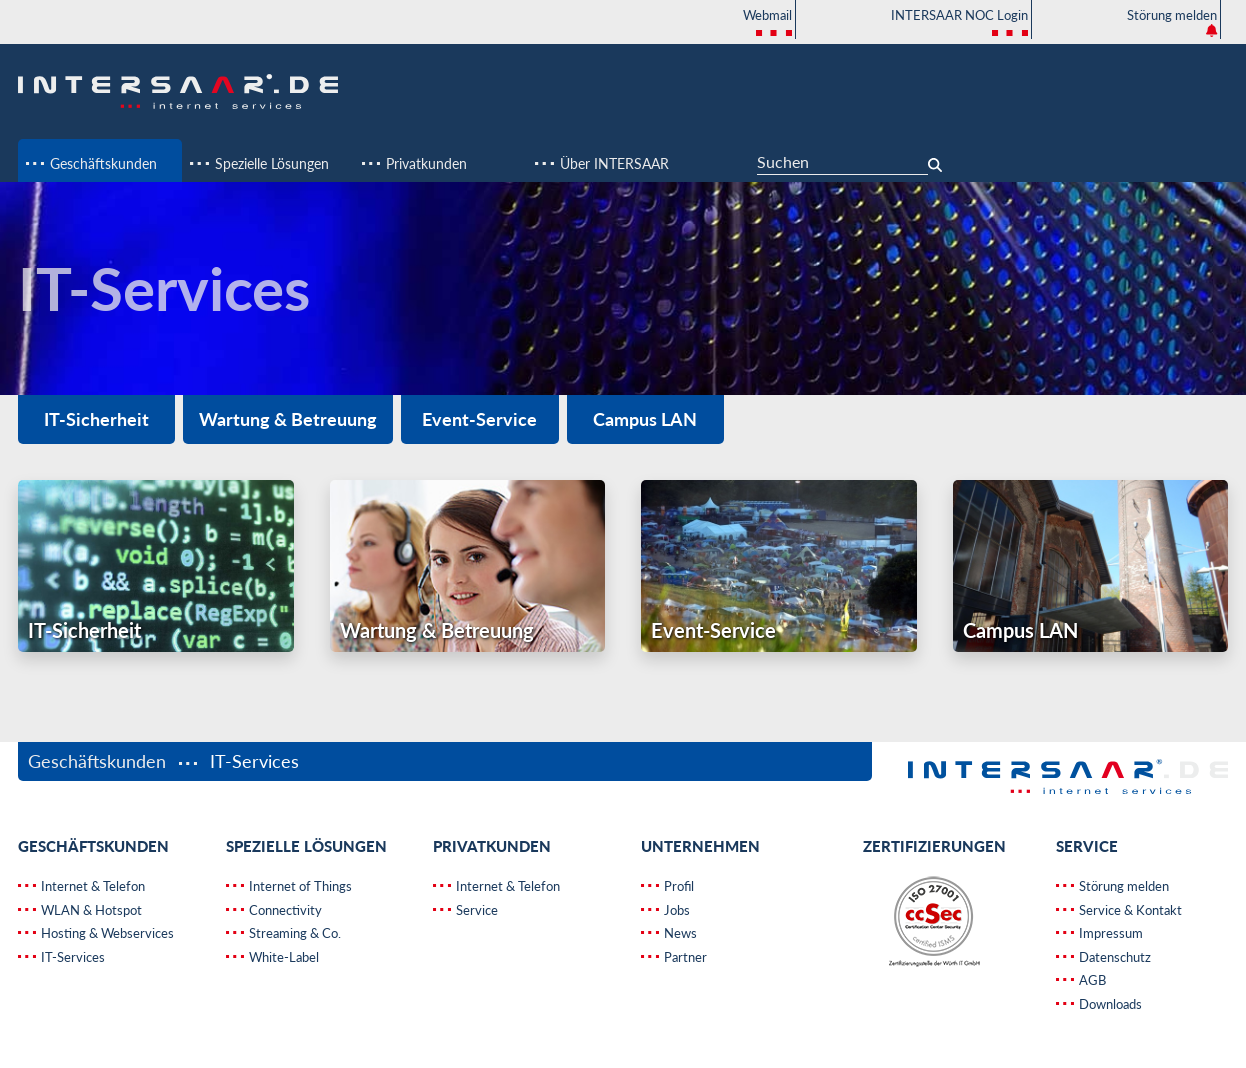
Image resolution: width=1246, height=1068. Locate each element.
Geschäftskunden (99, 761)
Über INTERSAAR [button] (612, 163)
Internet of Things (299, 886)
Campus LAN (645, 419)
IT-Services (71, 957)
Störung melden (1172, 22)
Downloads (1109, 1004)
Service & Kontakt (1129, 910)
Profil (677, 886)
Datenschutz (1113, 957)
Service (475, 910)
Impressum (1109, 933)
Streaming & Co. (293, 933)
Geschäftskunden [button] (101, 163)
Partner (684, 957)
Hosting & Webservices (106, 933)
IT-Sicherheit (96, 419)
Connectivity (284, 910)
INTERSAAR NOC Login (959, 23)
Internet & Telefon (91, 886)
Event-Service (479, 419)
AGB (1091, 980)
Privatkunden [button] (424, 163)
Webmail (767, 23)
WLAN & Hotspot (90, 910)
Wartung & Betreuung (288, 419)
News (679, 933)
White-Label (282, 957)
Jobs (675, 910)
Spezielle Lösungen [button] (270, 163)
